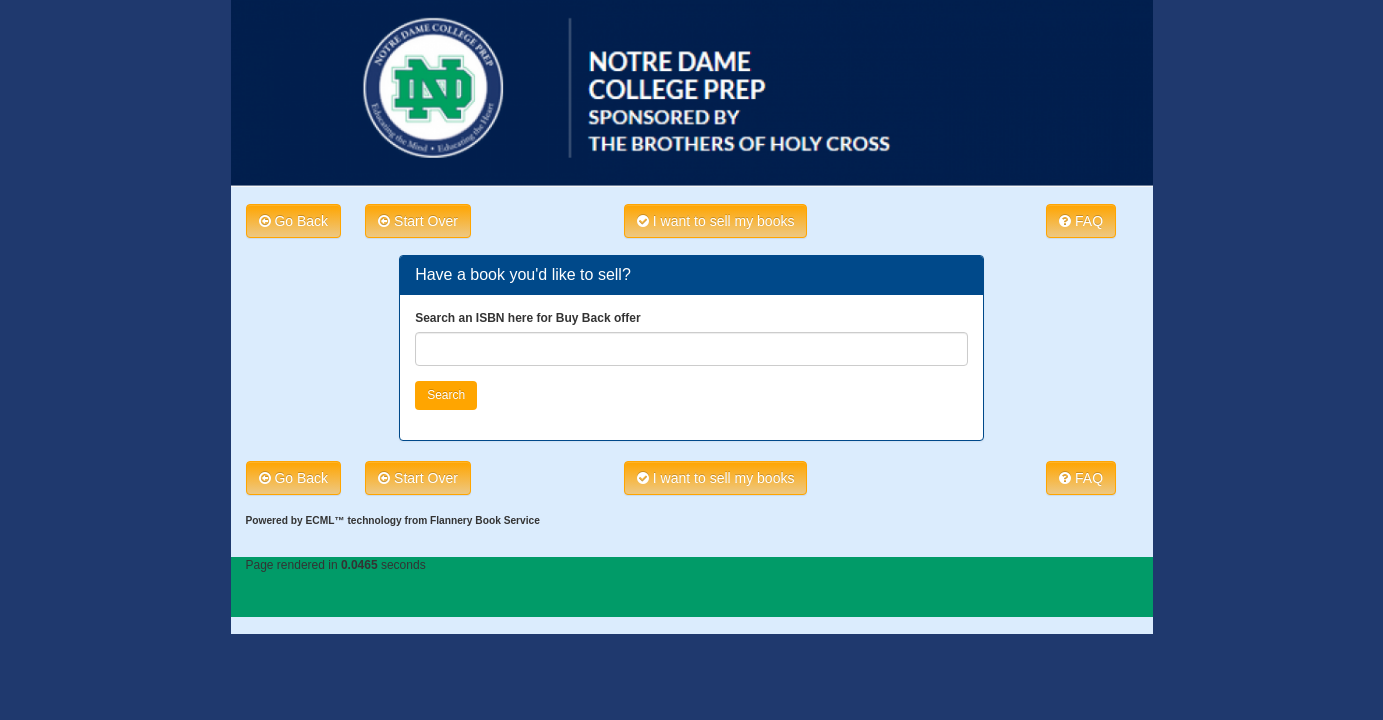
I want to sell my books (716, 221)
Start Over (418, 221)
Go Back (294, 221)
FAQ (1081, 221)
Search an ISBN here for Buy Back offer (527, 318)
